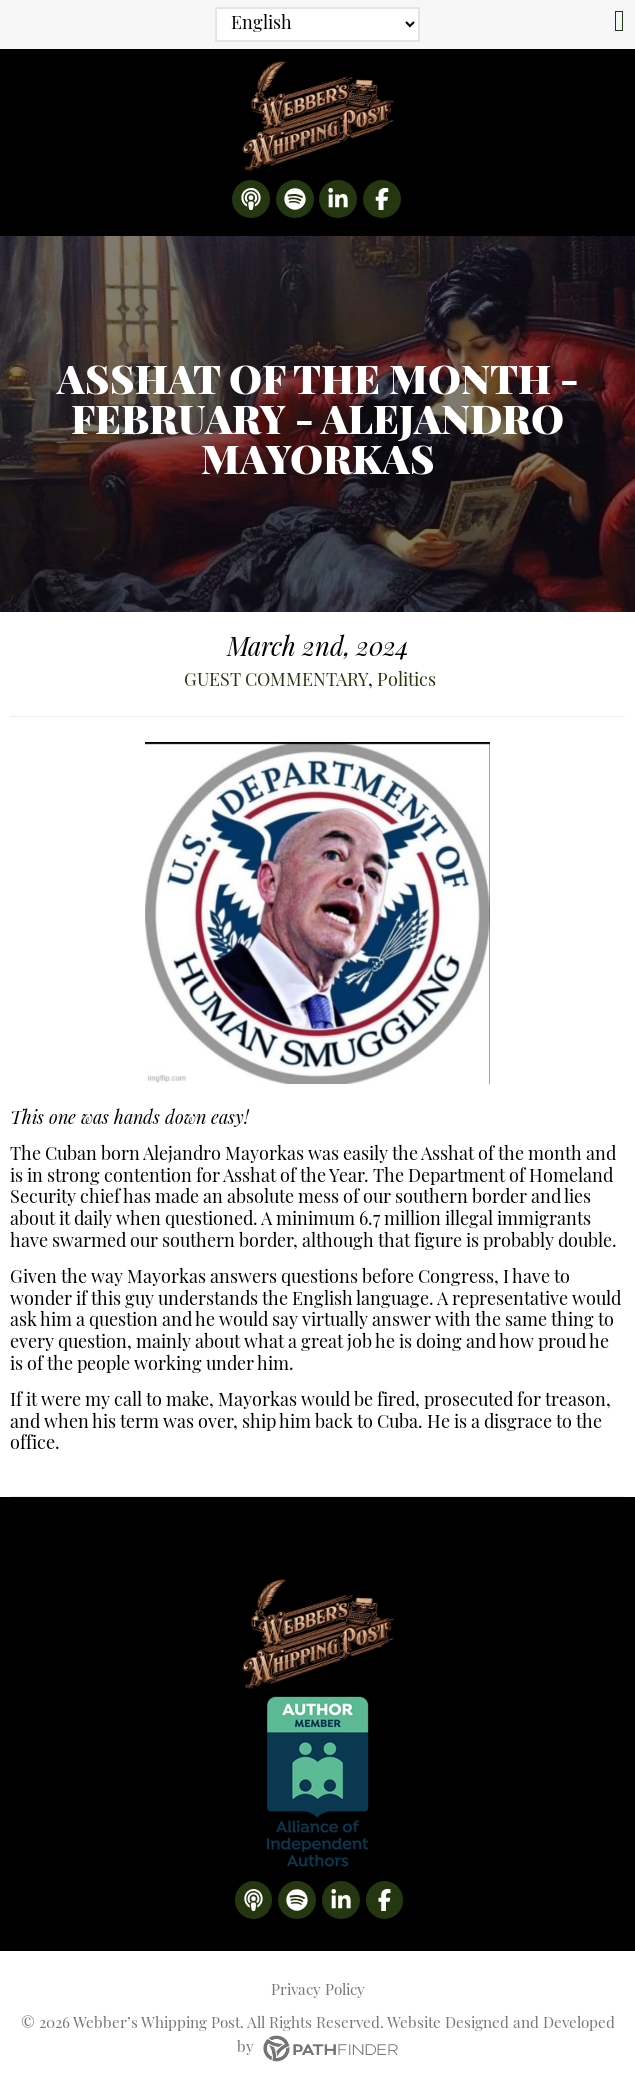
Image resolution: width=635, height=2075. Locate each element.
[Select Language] (317, 24)
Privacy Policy (318, 1973)
